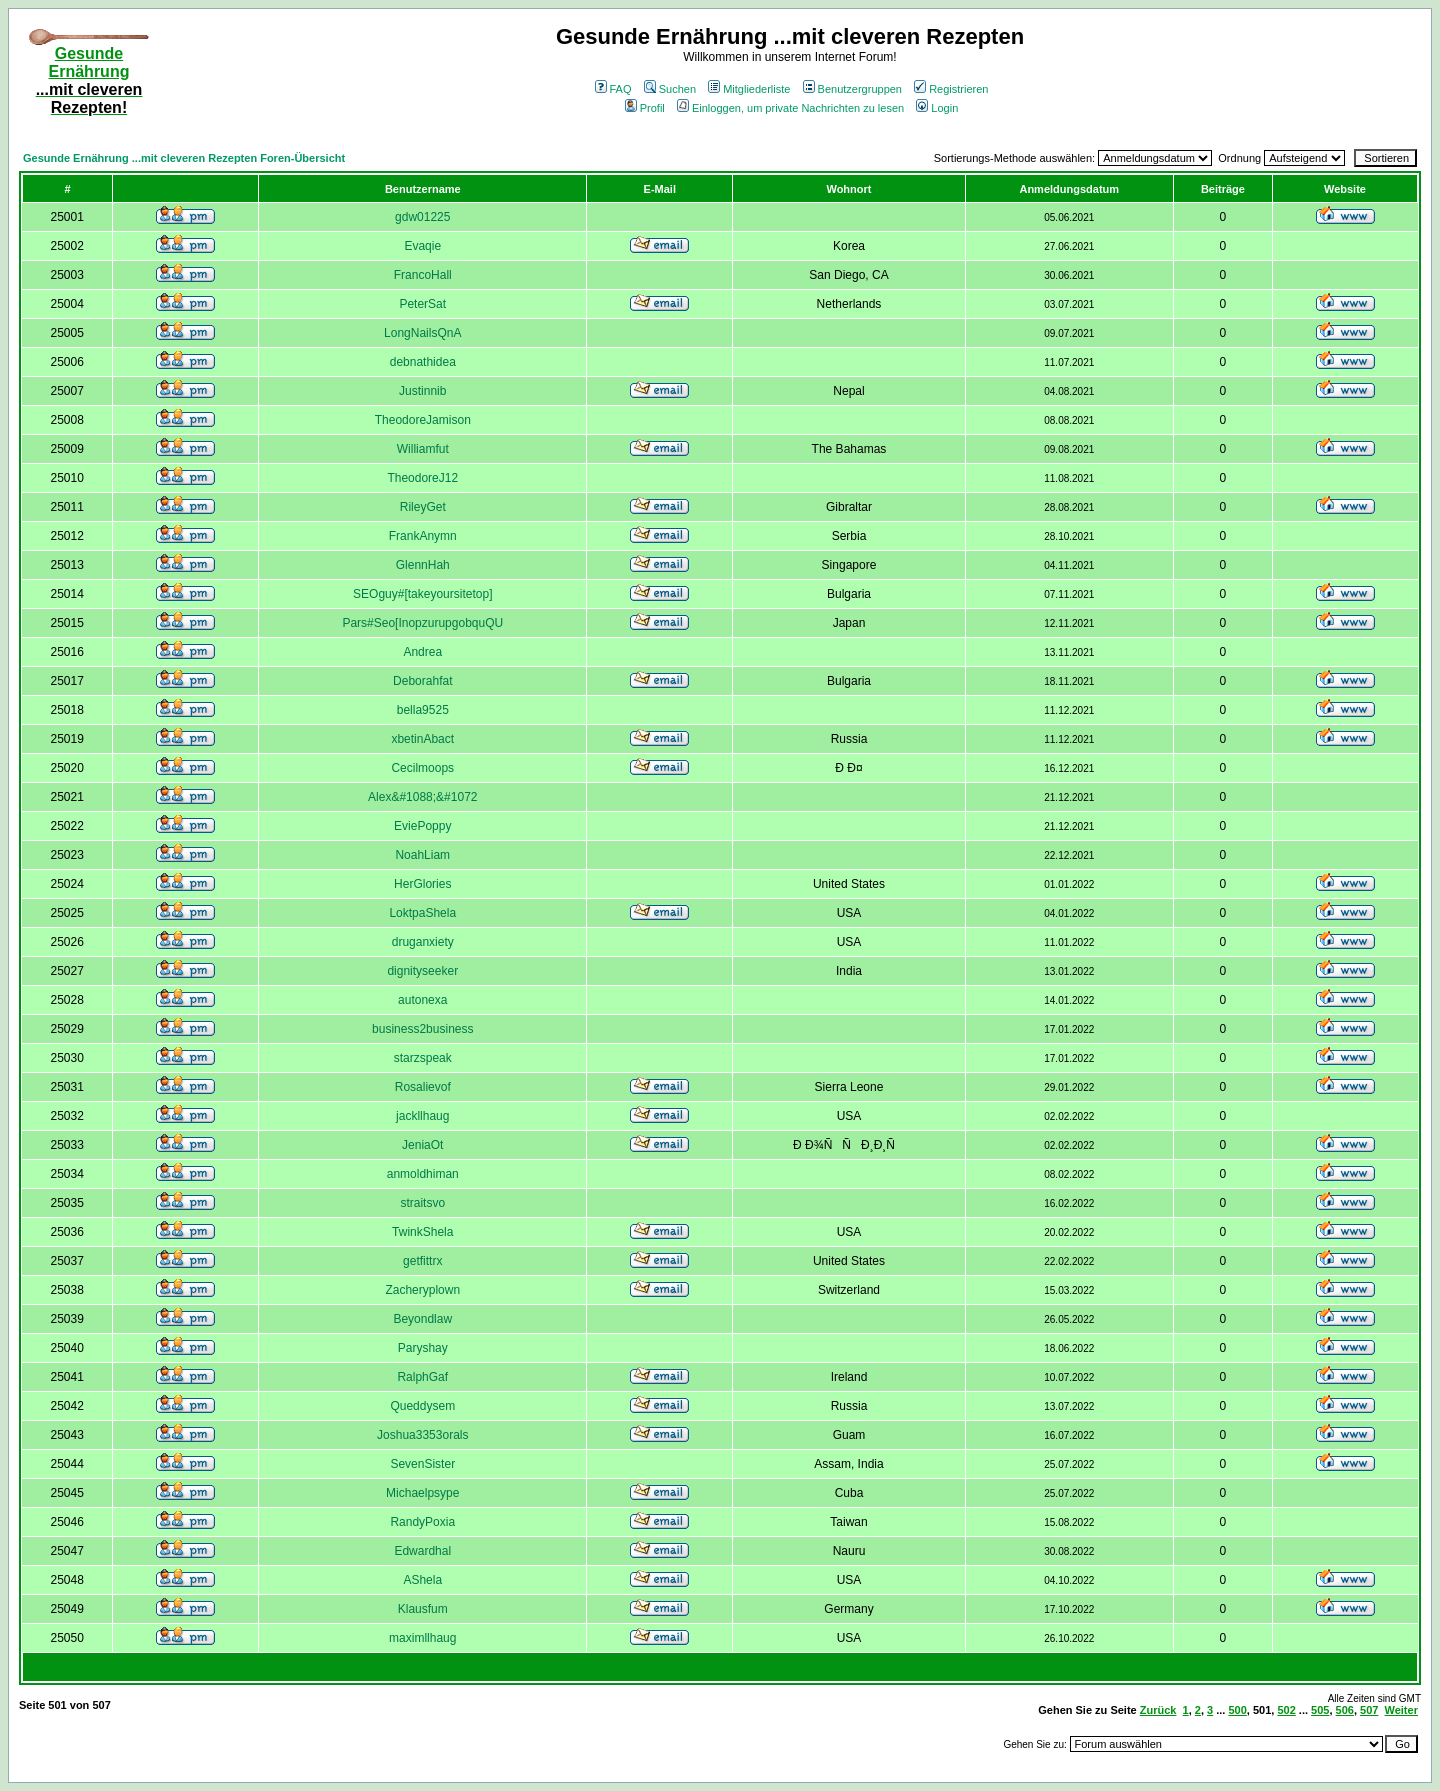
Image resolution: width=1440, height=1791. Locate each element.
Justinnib (422, 391)
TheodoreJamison (423, 420)
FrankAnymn (423, 536)
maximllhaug (422, 1638)
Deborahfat (422, 681)
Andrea (422, 652)
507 (1369, 1710)
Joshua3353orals (422, 1435)
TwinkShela (422, 1232)
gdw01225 (422, 217)
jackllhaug (422, 1116)
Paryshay (423, 1348)
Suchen (670, 89)
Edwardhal (422, 1551)
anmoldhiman (423, 1174)
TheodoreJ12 (422, 478)
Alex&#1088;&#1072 (422, 797)
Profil (645, 108)
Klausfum (423, 1609)
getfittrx (422, 1261)
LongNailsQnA (422, 333)
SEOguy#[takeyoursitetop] (422, 594)
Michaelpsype (422, 1493)
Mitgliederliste (749, 89)
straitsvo (422, 1203)
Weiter (1401, 1710)
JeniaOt (422, 1145)
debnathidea (423, 362)
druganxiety (423, 942)
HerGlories (422, 884)
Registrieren (951, 89)
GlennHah (423, 565)
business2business (422, 1029)
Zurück (1158, 1710)
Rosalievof (423, 1087)
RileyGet (423, 507)
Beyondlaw (422, 1319)
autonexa (422, 1000)
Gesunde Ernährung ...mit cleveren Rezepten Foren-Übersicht (184, 158)
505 (1320, 1710)
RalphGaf (422, 1377)
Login (937, 108)
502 (1286, 1710)
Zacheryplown (422, 1290)
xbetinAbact (422, 739)
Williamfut (423, 449)
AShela (422, 1580)
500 (1237, 1710)
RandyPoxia (422, 1522)
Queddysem (422, 1406)
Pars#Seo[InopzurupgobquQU (422, 623)
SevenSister (422, 1464)
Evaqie (422, 246)
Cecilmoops (422, 768)
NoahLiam (422, 855)
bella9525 (423, 710)
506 (1345, 1710)
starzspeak (423, 1058)
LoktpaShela (422, 913)
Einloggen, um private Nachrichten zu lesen (790, 108)
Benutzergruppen (852, 89)
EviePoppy (422, 826)
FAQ (613, 89)
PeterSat (422, 304)
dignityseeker (422, 971)
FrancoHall (423, 275)
